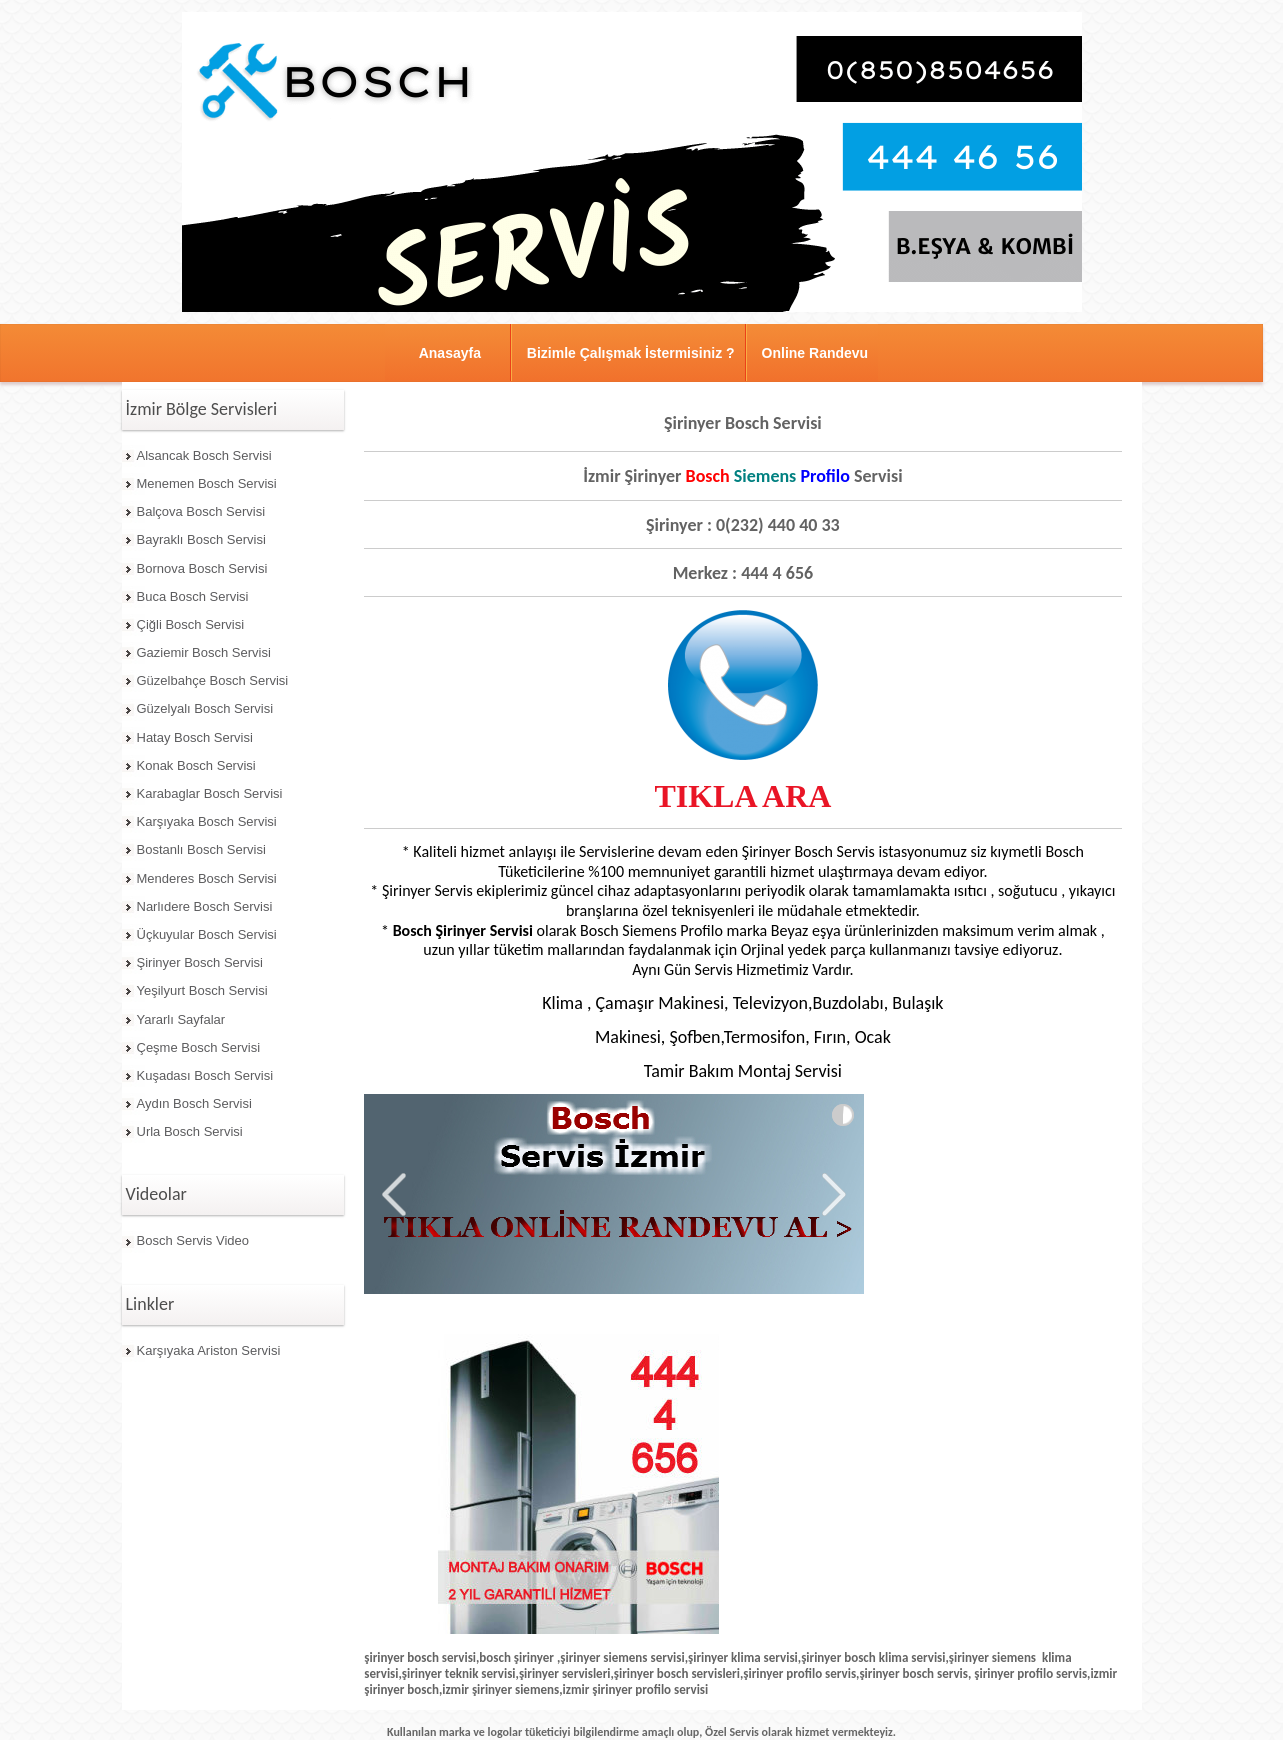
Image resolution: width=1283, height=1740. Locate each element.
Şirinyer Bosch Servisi (200, 962)
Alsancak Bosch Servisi (204, 455)
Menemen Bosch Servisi (207, 483)
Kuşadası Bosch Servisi (205, 1075)
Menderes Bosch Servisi (207, 878)
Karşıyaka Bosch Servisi (207, 821)
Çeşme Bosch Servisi (199, 1047)
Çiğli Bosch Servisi (191, 624)
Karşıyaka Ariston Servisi (209, 1350)
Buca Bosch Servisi (193, 596)
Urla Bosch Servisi (190, 1131)
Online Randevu (815, 353)
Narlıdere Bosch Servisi (205, 906)
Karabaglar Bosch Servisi (210, 793)
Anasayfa (450, 353)
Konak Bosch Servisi (196, 765)
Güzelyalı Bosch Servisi (205, 708)
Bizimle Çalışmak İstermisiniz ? (631, 353)
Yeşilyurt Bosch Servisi (202, 990)
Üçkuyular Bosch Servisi (207, 934)
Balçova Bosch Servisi (201, 511)
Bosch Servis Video (193, 1240)
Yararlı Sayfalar (181, 1019)
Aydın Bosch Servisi (194, 1103)
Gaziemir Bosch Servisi (204, 652)
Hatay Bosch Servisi (195, 737)
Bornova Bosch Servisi (202, 568)
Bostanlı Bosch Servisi (201, 849)
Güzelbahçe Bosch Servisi (213, 680)
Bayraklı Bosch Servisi (201, 539)
